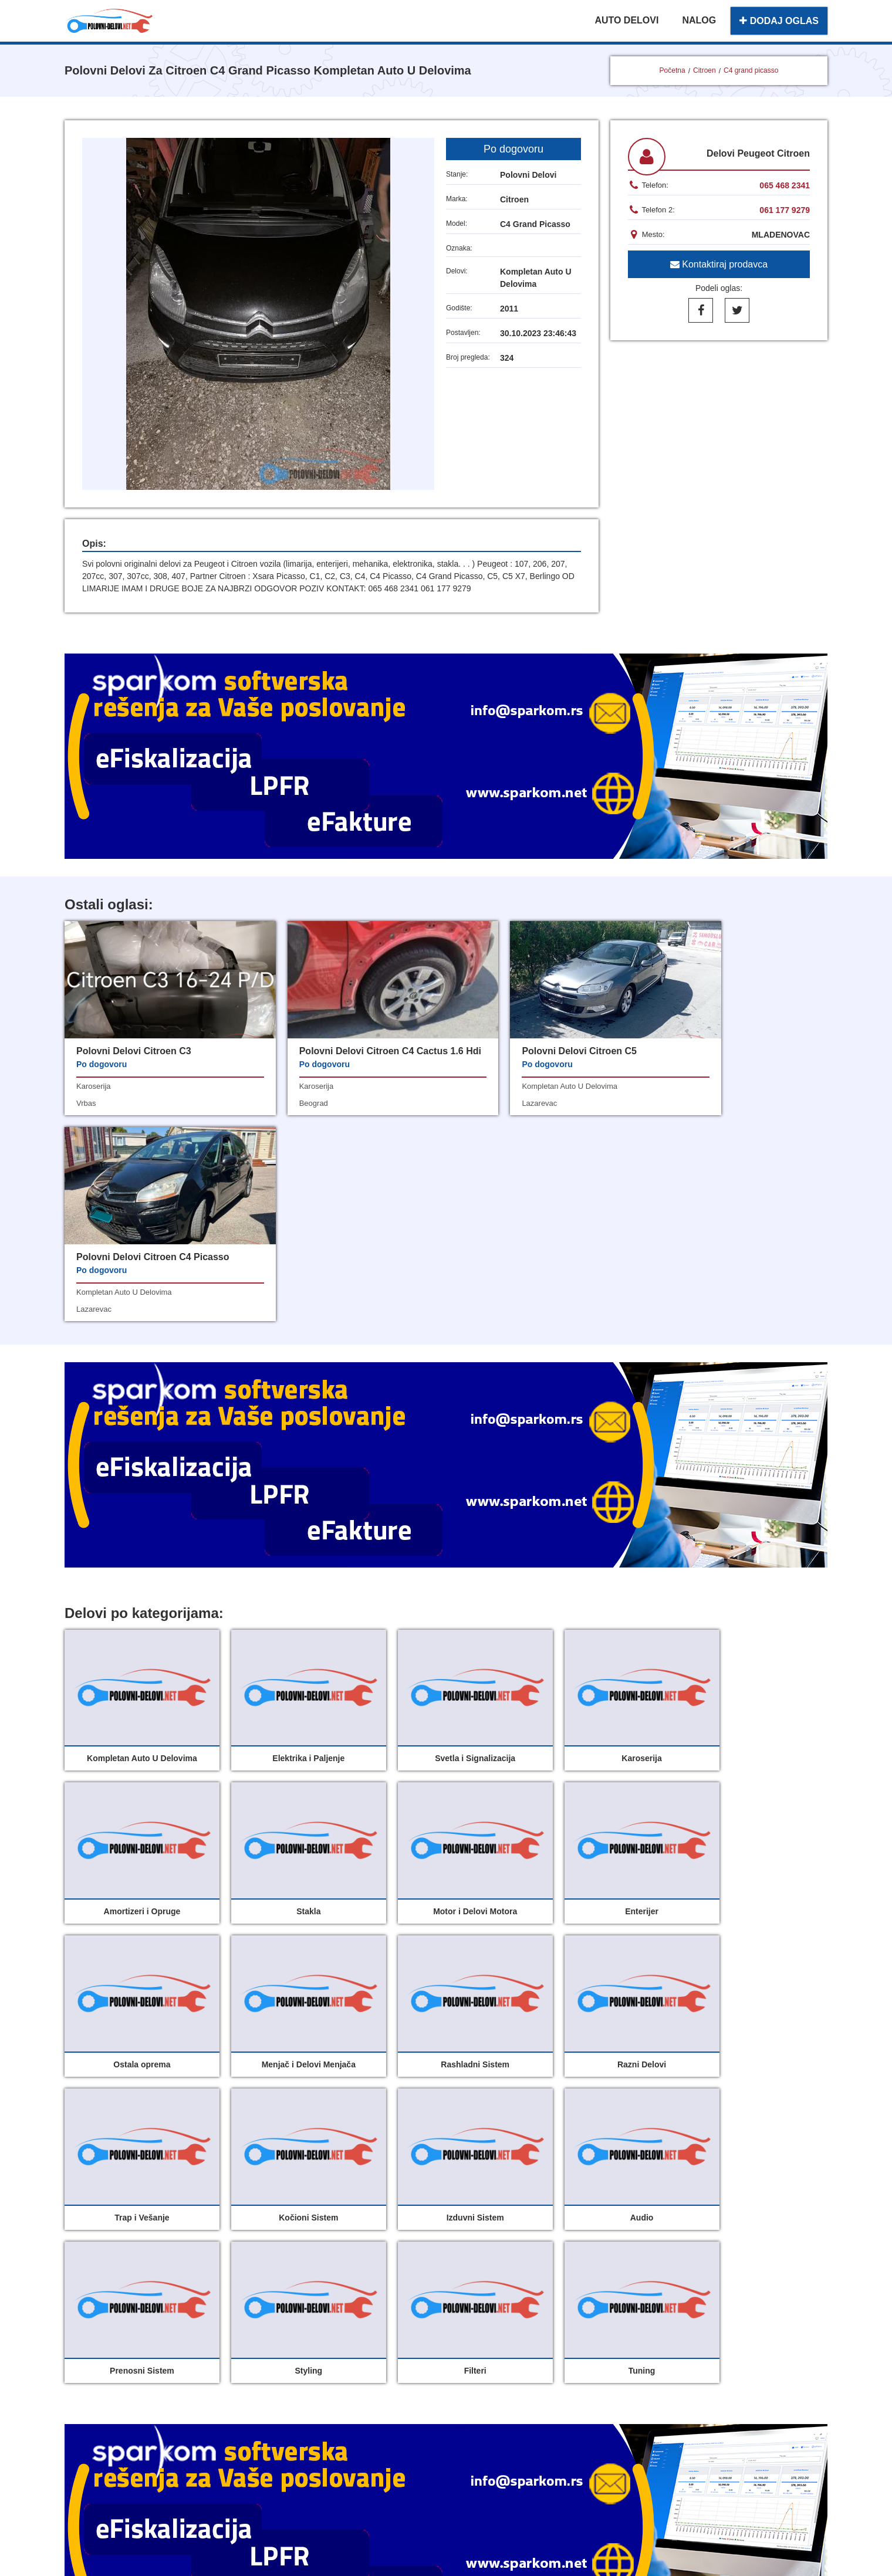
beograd (284, 1117)
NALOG (699, 20)
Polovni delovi (362, 2311)
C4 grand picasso (751, 70)
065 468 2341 (784, 185)
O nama (475, 2336)
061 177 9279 (784, 210)
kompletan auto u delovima (511, 1086)
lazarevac (481, 1103)
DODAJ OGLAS (779, 21)
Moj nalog (352, 2336)
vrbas (86, 1103)
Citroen (704, 70)
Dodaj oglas (484, 2311)
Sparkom (460, 2417)
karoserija (93, 1086)
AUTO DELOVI (626, 20)
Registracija (484, 2362)
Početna (672, 70)
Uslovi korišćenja (369, 2362)
